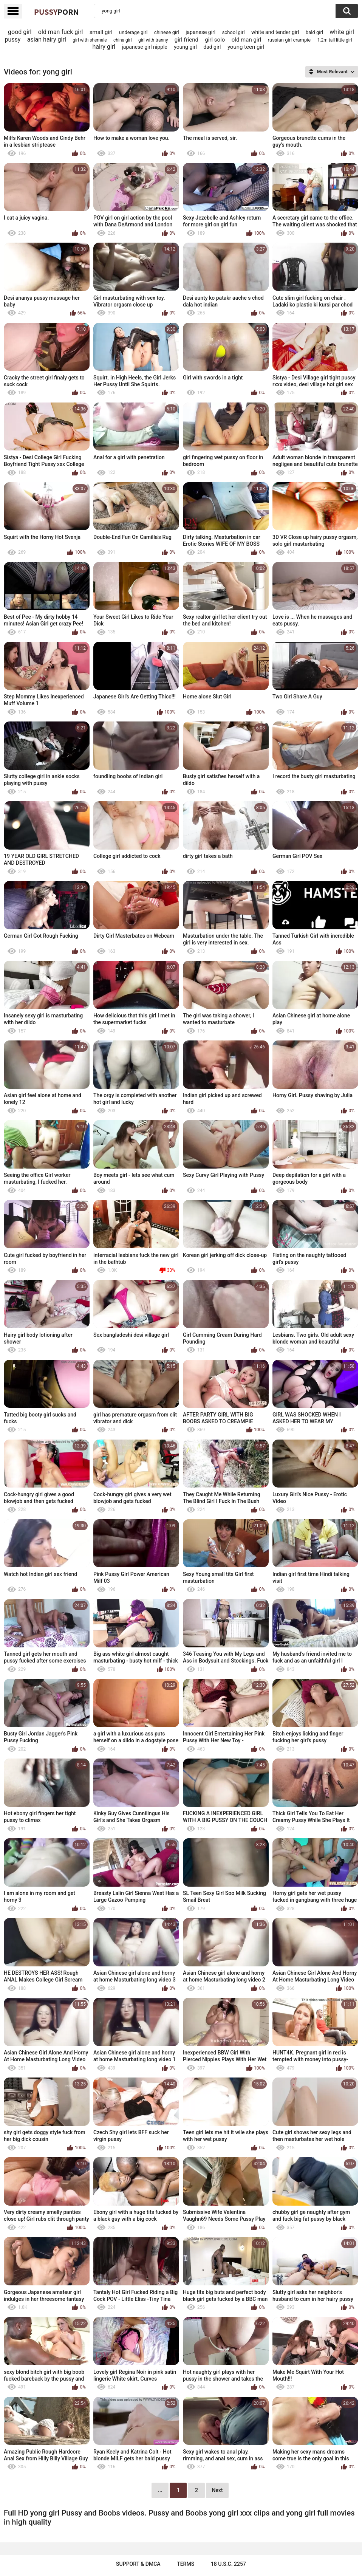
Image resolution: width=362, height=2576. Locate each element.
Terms (185, 2564)
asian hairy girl (46, 39)
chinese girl (166, 32)
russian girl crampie (289, 40)
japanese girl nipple (144, 47)
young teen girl (246, 46)
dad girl (212, 47)
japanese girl (200, 32)
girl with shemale (90, 40)
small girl (101, 32)
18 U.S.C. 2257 (228, 2564)
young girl (185, 47)
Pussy (56, 11)
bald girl (314, 32)
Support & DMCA (138, 2564)
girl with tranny (153, 40)
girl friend (186, 39)
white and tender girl (275, 32)
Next (217, 2490)
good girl (19, 32)
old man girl (246, 39)
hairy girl (103, 46)
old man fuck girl (60, 32)
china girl (122, 40)
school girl (233, 32)
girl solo (215, 39)
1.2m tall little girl (334, 40)
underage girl (133, 32)
